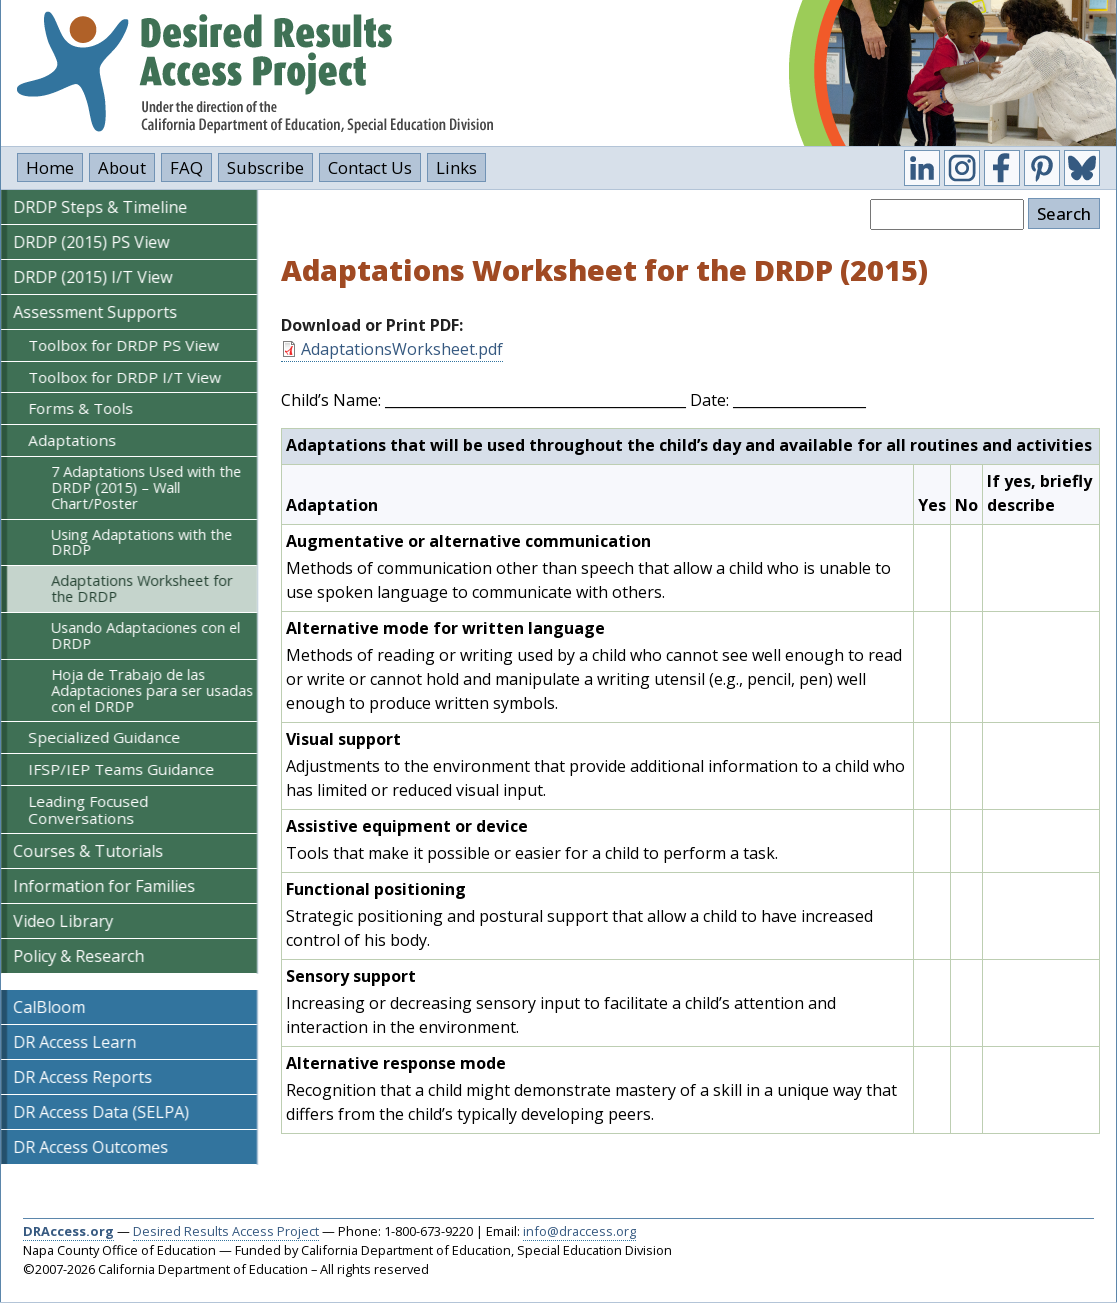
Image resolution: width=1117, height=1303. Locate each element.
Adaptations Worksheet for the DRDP (142, 588)
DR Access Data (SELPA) (101, 1112)
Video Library (63, 921)
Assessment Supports (95, 312)
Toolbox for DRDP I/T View (124, 377)
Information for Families (104, 886)
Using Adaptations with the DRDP (141, 542)
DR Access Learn (74, 1042)
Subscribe (265, 167)
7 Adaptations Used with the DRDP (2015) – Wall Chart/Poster (146, 487)
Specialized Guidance (104, 737)
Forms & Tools (80, 408)
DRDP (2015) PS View (91, 242)
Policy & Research (78, 956)
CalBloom (49, 1007)
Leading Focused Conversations (88, 809)
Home (50, 167)
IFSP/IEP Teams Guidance (121, 769)
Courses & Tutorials (88, 851)
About (122, 167)
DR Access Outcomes (90, 1147)
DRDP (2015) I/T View (92, 277)
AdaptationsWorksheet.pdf (402, 349)
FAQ (186, 167)
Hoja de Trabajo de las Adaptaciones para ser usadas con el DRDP (152, 690)
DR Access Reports (82, 1077)
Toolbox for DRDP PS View (123, 345)
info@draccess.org (579, 1231)
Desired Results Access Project (226, 1231)
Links (456, 167)
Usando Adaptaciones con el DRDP (145, 635)
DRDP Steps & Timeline (100, 207)
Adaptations (72, 440)
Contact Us (370, 167)
